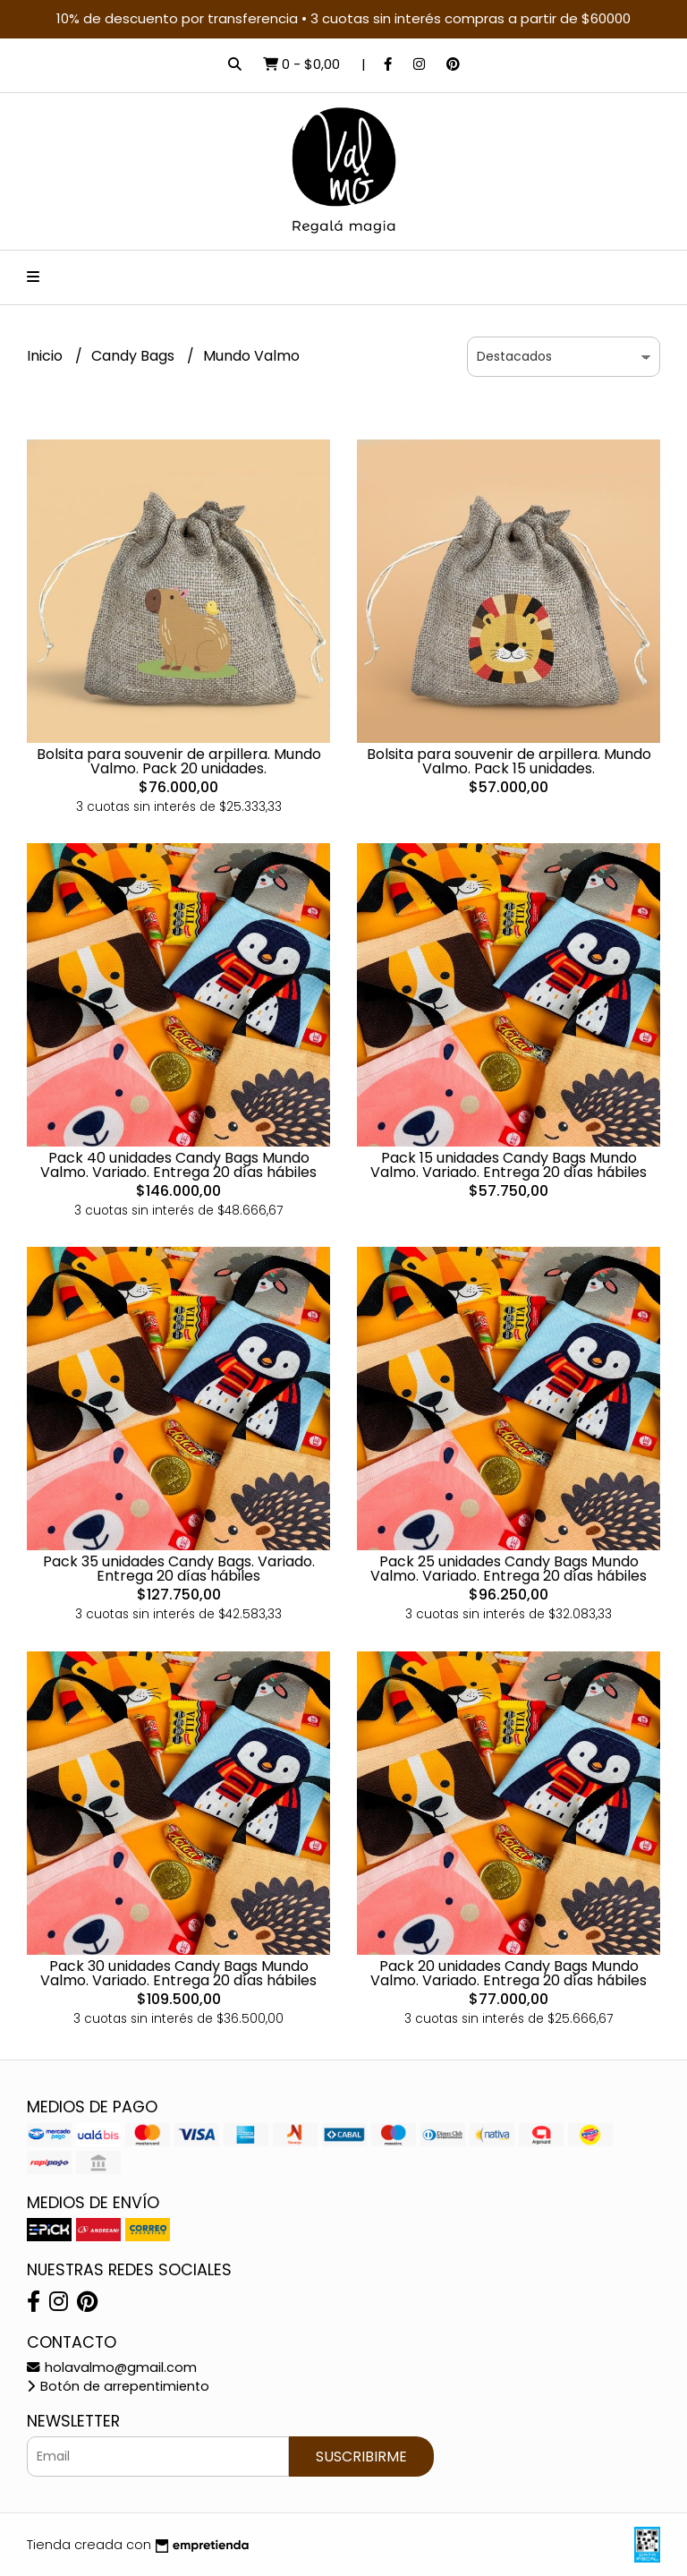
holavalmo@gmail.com (112, 2367)
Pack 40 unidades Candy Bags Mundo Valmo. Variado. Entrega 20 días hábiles (178, 1164)
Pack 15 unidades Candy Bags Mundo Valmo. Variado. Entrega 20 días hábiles (508, 1164)
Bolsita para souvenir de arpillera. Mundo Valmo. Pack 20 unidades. (179, 761)
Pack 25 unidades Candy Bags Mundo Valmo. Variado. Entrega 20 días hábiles (508, 1568)
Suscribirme (361, 2456)
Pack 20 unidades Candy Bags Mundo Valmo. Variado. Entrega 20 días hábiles (508, 1973)
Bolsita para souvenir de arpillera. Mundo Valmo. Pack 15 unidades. (509, 761)
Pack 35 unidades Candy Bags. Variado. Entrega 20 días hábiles (179, 1568)
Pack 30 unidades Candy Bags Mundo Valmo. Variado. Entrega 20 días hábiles (178, 1973)
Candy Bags (134, 355)
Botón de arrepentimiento (118, 2386)
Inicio (46, 355)
